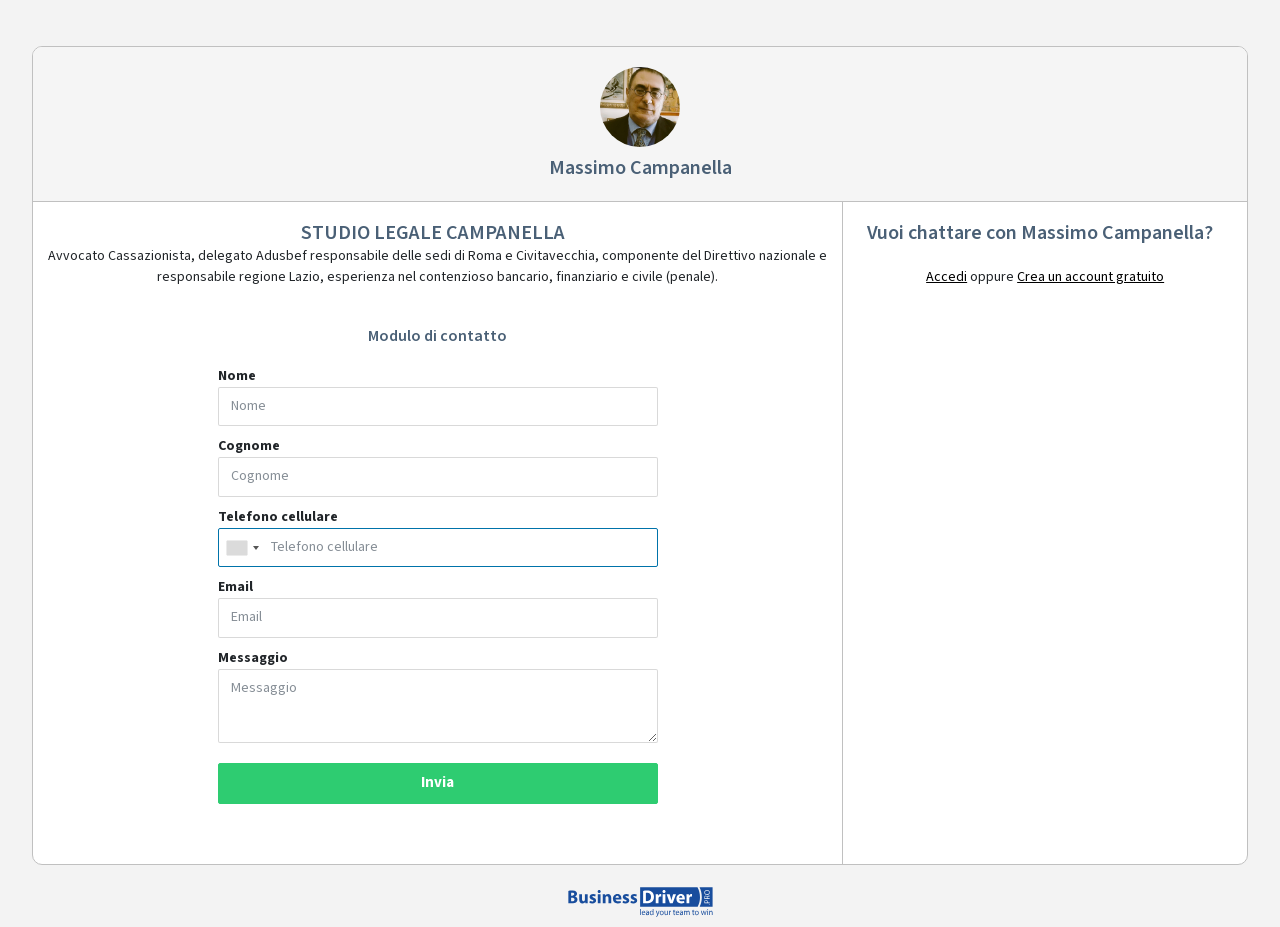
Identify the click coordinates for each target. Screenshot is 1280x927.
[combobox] (242, 548)
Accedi (946, 277)
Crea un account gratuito (1090, 277)
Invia (437, 782)
